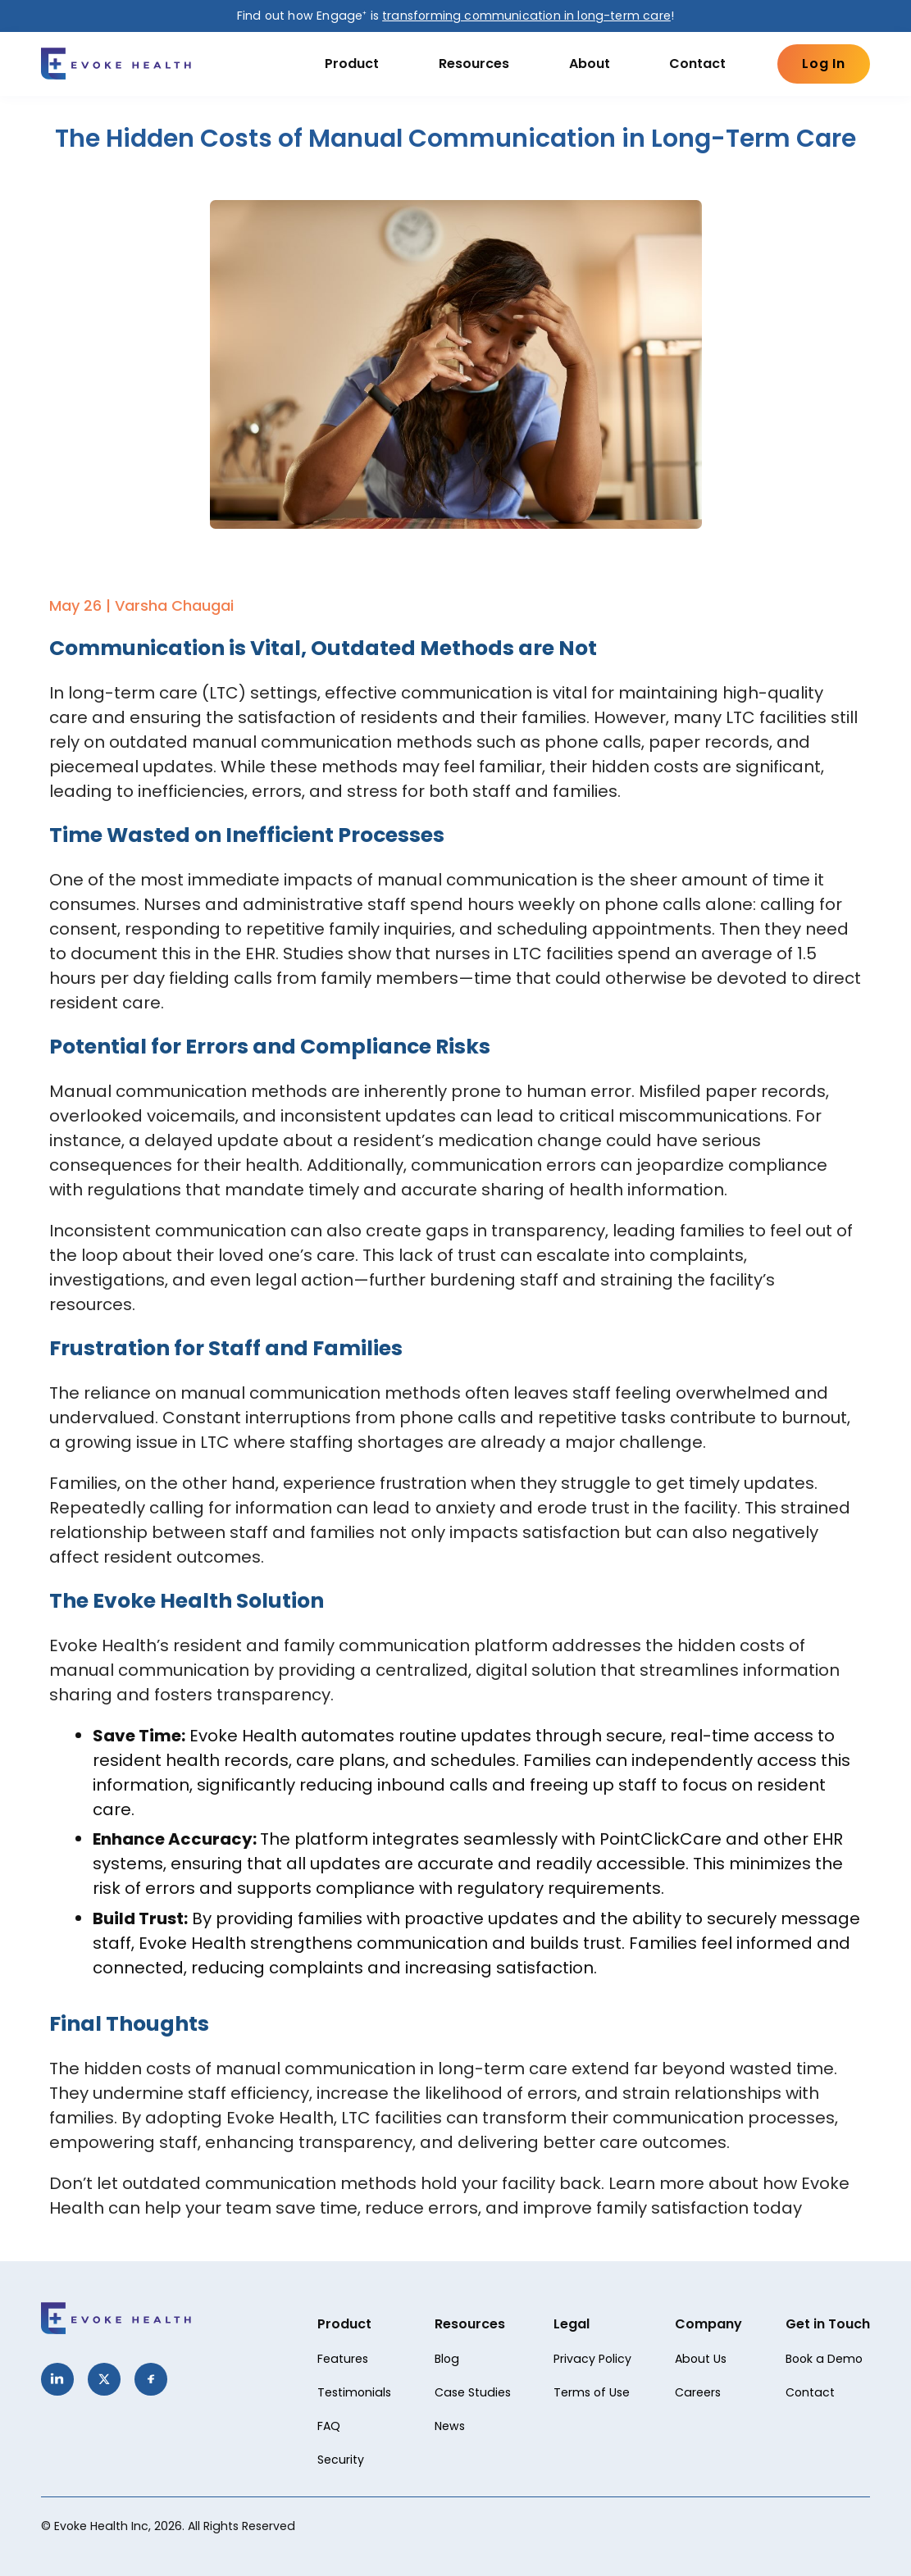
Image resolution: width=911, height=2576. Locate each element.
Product (352, 63)
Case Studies (473, 2392)
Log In (823, 63)
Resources (474, 63)
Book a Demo (824, 2359)
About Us (701, 2359)
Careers (698, 2392)
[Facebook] (150, 2379)
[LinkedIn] (57, 2379)
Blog (447, 2359)
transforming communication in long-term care (526, 15)
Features (342, 2359)
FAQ (328, 2426)
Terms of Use (591, 2392)
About (589, 63)
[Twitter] (104, 2379)
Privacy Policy (592, 2359)
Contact (697, 63)
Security (340, 2459)
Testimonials (354, 2392)
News (450, 2426)
